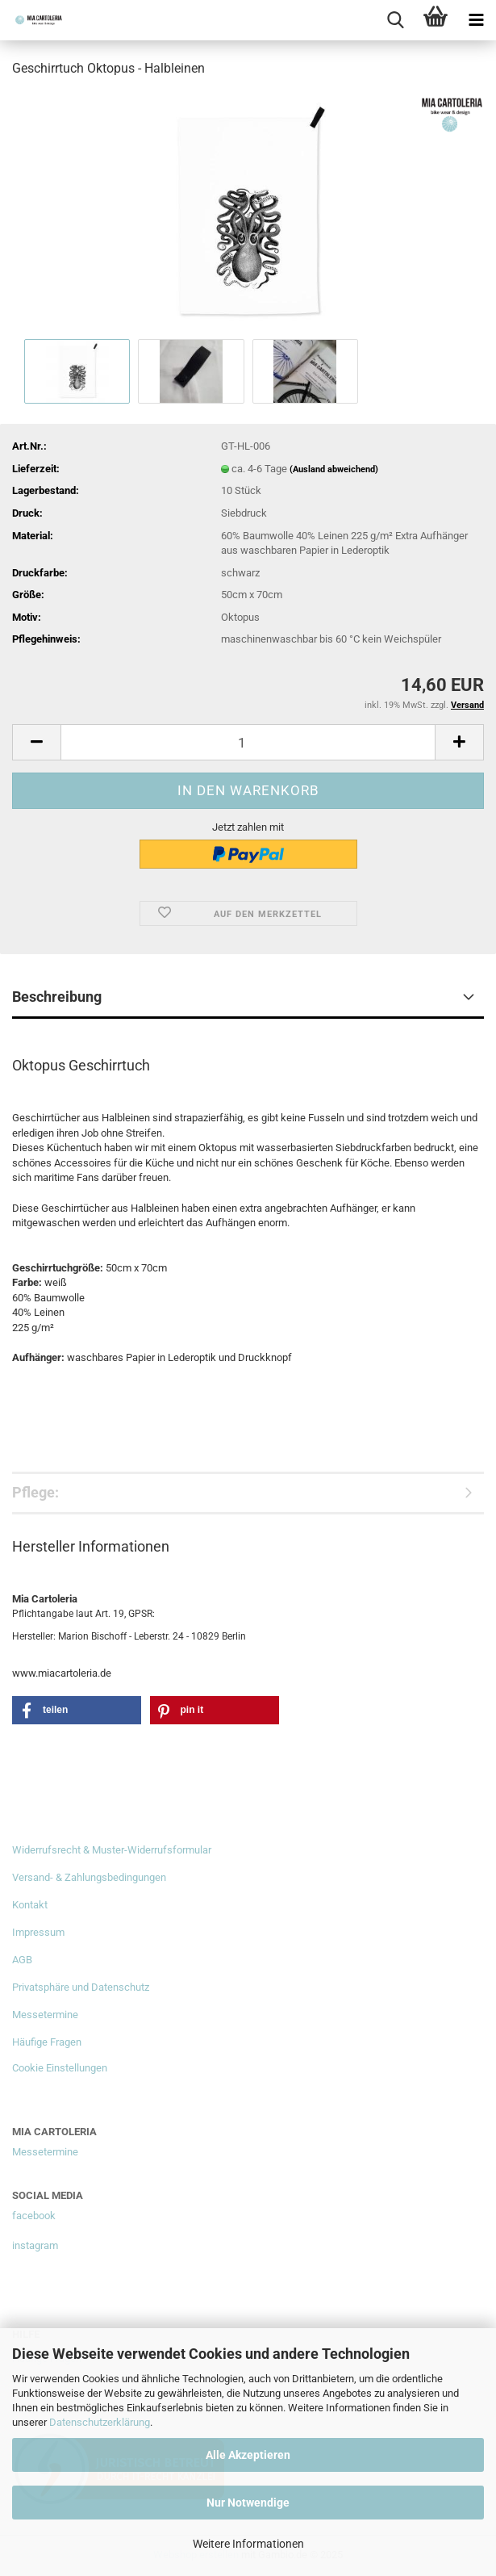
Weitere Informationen (248, 2543)
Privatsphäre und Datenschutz (80, 1987)
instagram (35, 2245)
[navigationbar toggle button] (476, 20)
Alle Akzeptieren (248, 2454)
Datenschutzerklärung (99, 2422)
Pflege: (35, 1492)
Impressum (38, 1932)
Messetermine (45, 2014)
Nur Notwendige (248, 2502)
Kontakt (30, 1905)
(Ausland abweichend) (334, 469)
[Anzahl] (248, 742)
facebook (34, 2215)
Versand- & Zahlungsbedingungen (89, 1877)
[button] (36, 742)
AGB (22, 1960)
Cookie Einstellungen (59, 2068)
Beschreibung (57, 996)
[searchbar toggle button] (395, 20)
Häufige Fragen (46, 2042)
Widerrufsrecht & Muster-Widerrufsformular (111, 1850)
